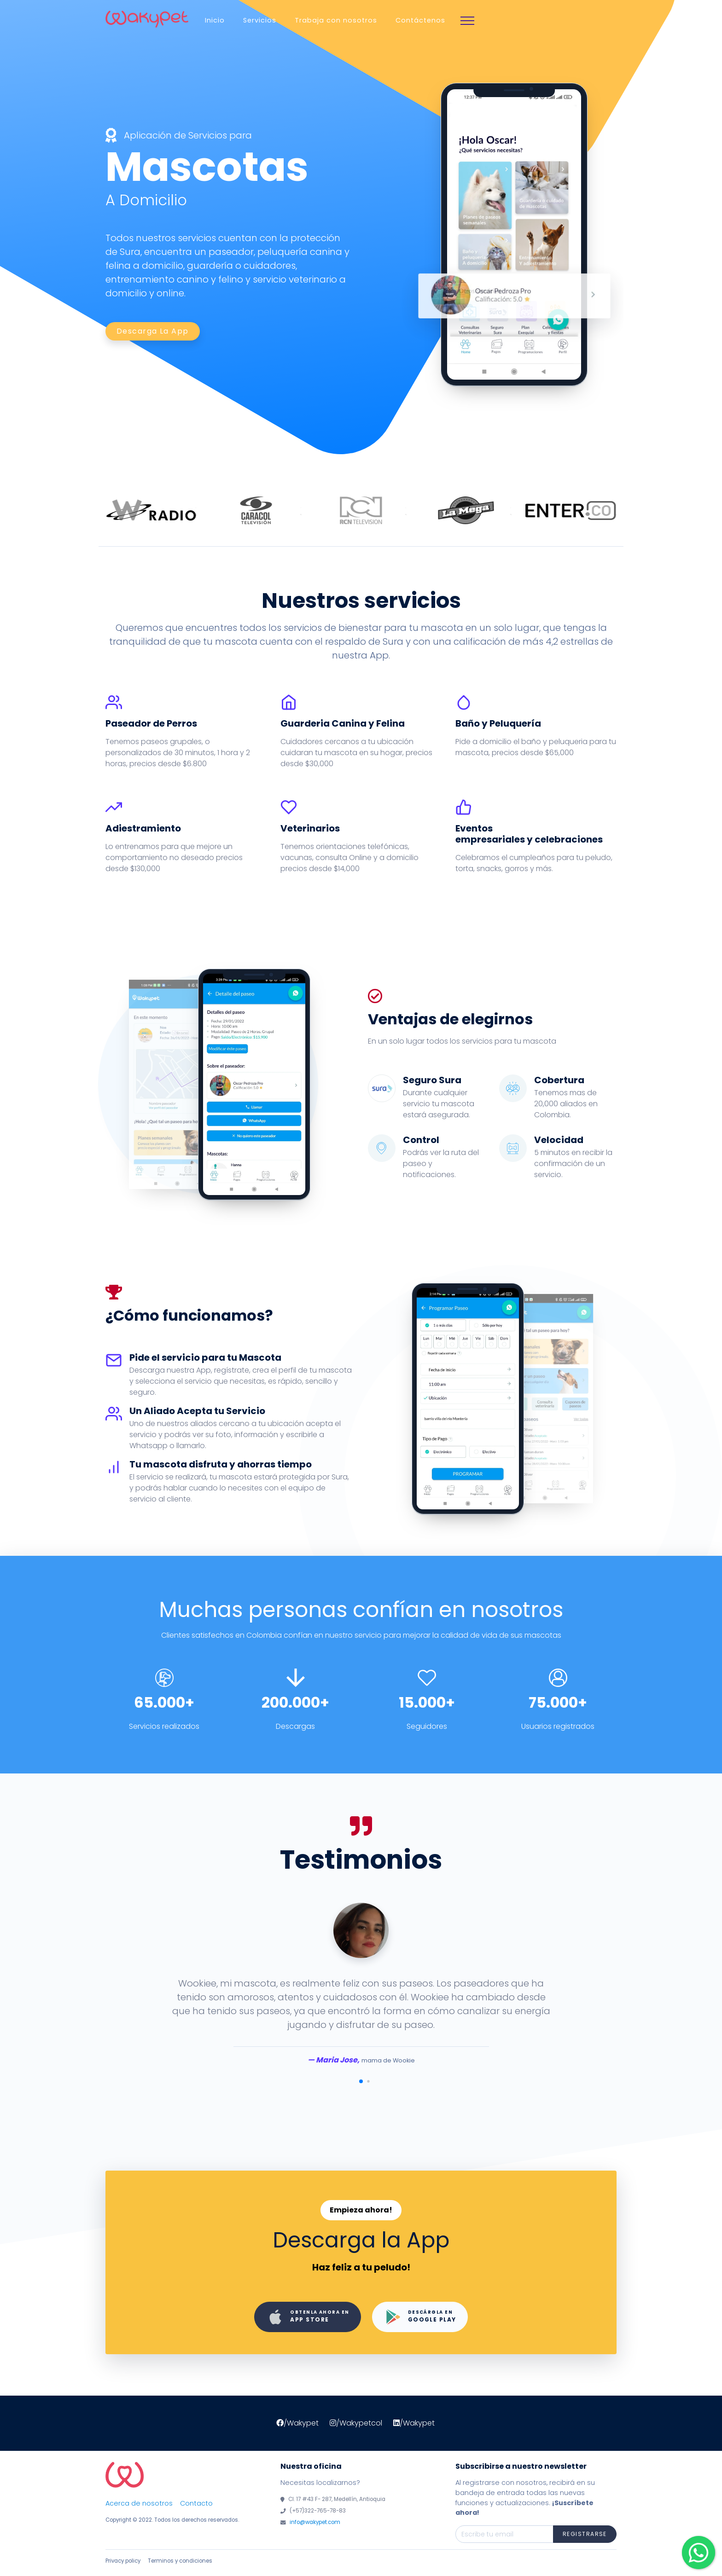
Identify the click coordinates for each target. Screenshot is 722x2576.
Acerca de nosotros (139, 2503)
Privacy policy (122, 2560)
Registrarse (585, 2534)
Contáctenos (420, 20)
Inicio (215, 20)
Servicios (259, 20)
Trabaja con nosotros (336, 20)
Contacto (196, 2503)
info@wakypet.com (315, 2522)
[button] (361, 2081)
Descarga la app (152, 331)
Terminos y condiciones (180, 2560)
